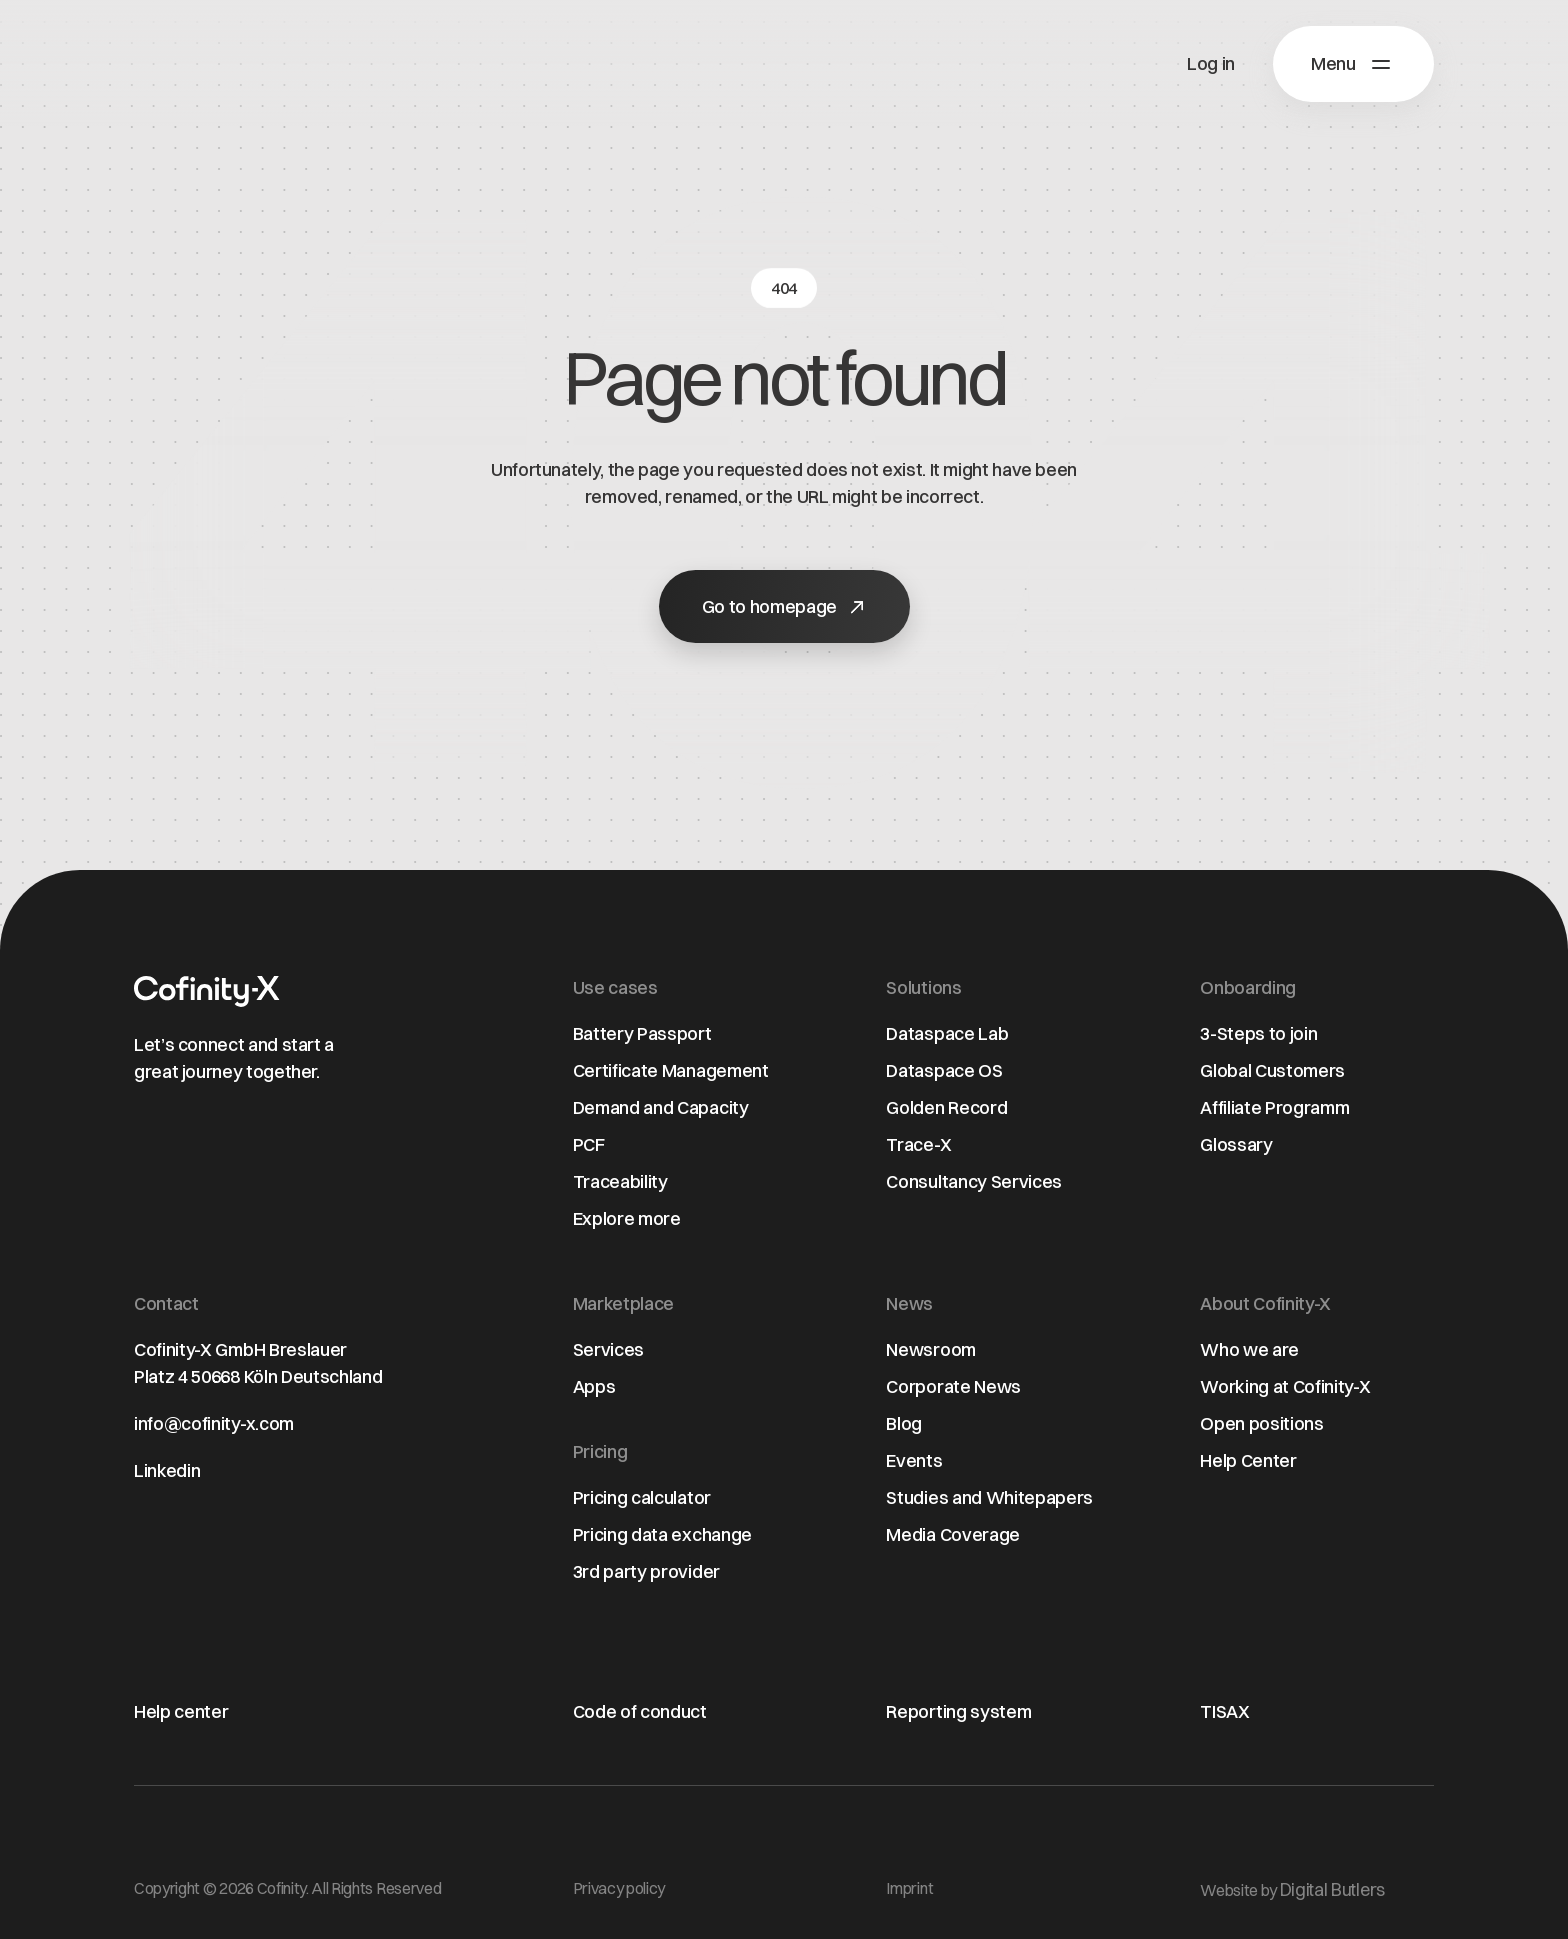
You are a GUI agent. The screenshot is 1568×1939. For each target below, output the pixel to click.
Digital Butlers (1332, 1889)
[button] (1354, 64)
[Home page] (207, 991)
